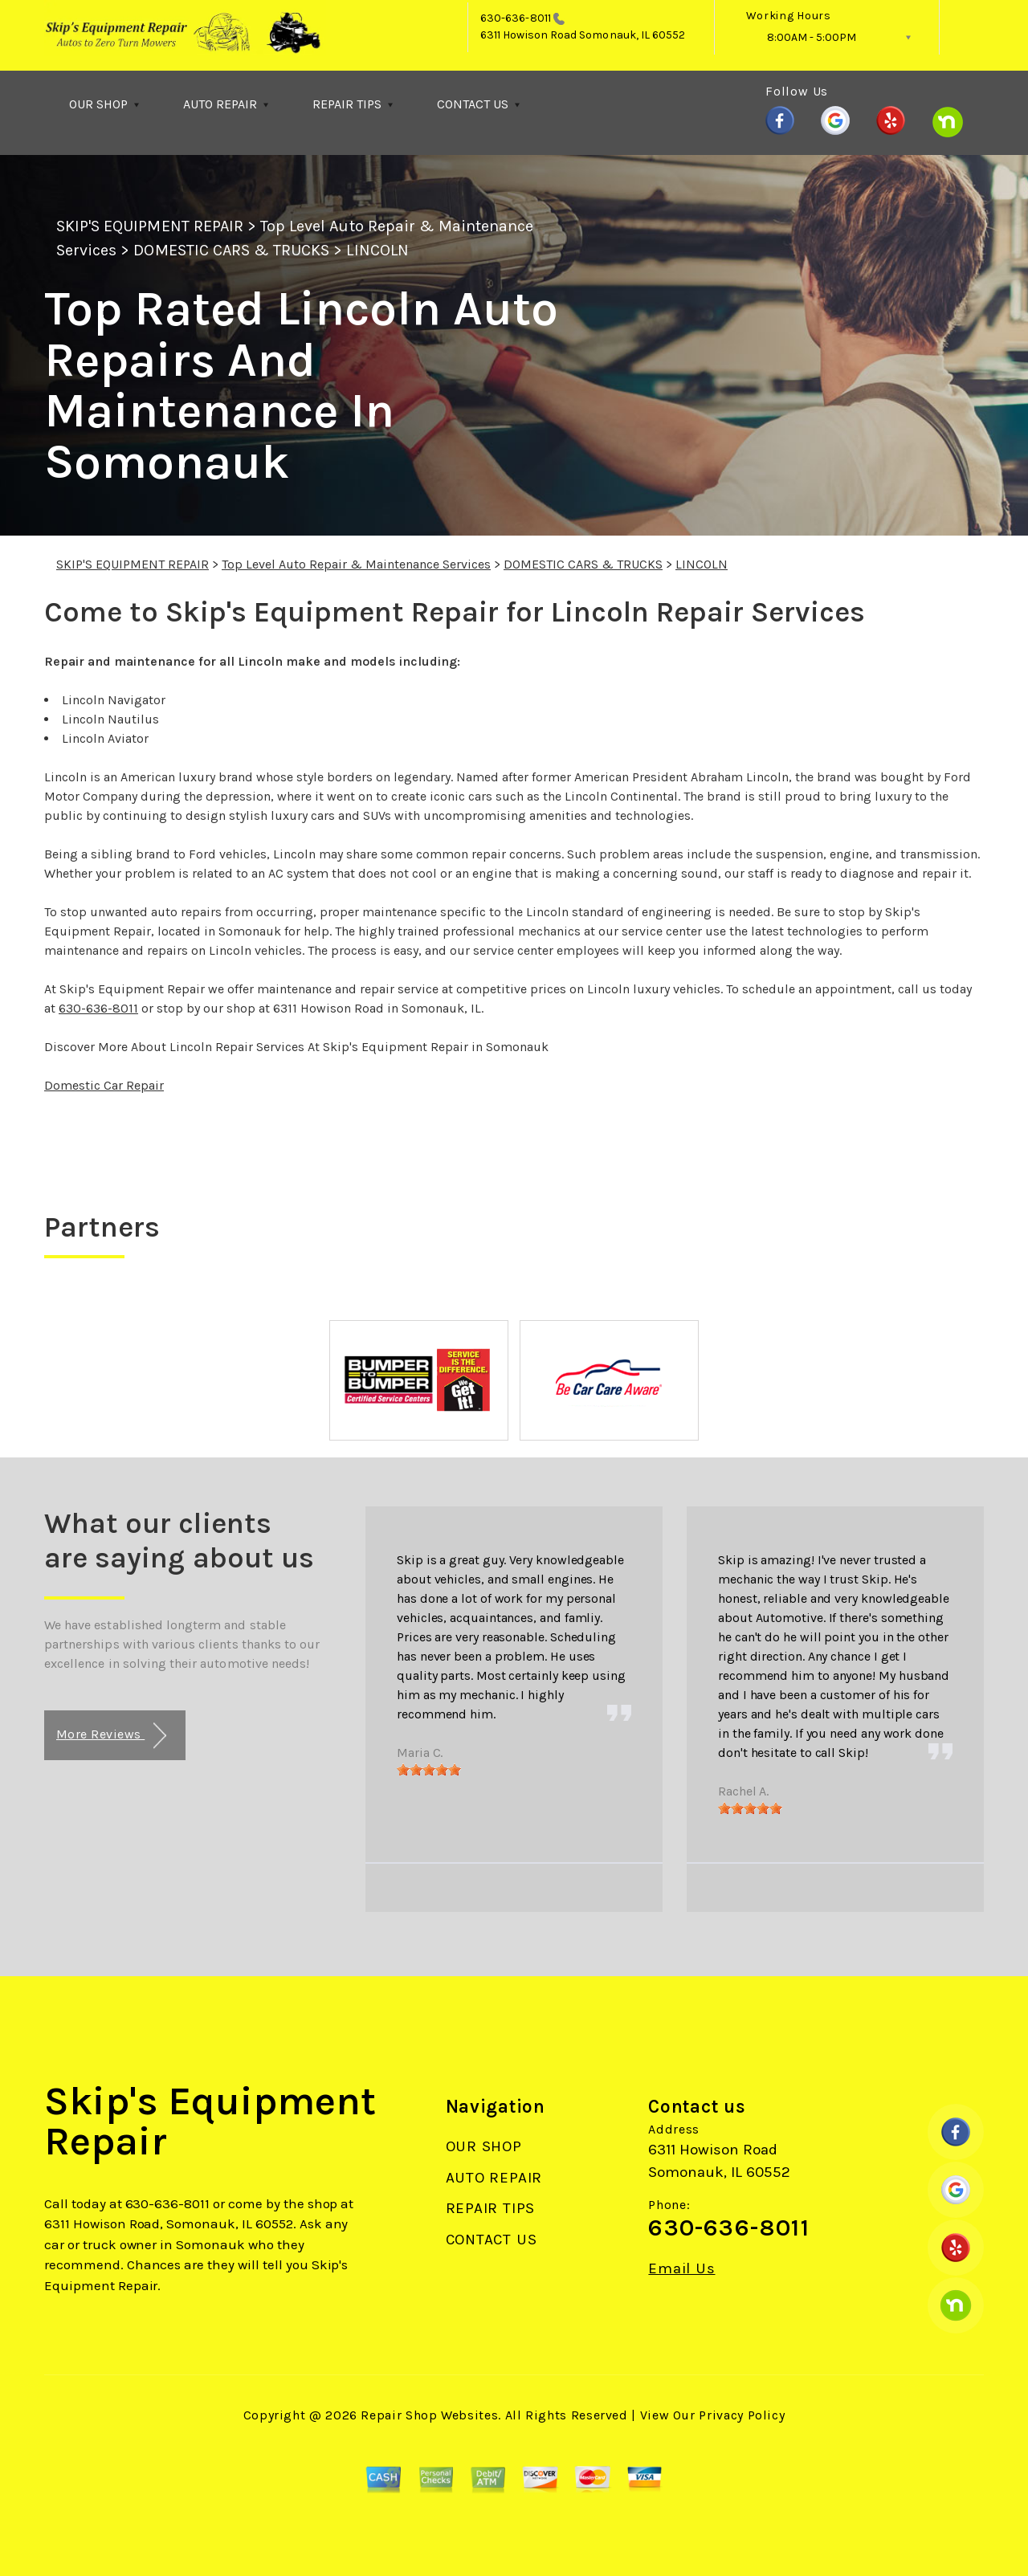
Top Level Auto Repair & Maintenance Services (356, 564)
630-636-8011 (515, 18)
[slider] (429, 1769)
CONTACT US (472, 104)
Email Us (681, 2268)
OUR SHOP (98, 104)
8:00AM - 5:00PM (811, 37)
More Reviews (111, 1735)
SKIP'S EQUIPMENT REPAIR (149, 226)
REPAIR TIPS (346, 104)
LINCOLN (377, 250)
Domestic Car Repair (104, 1085)
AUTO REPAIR (220, 104)
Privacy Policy (742, 2415)
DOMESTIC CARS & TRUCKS (231, 250)
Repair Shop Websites (429, 2415)
